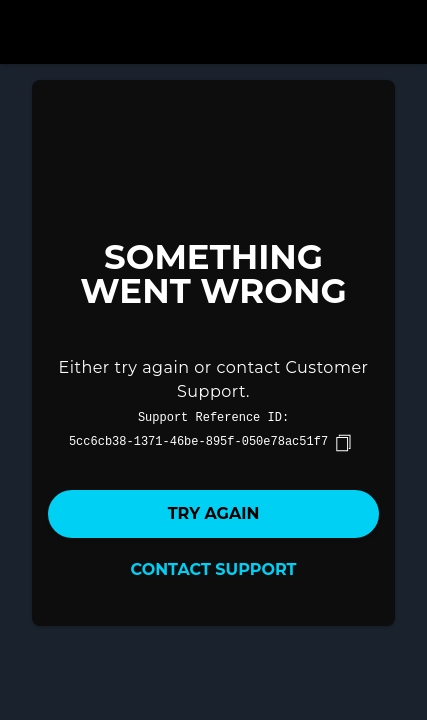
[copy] (343, 443)
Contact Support (214, 569)
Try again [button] (214, 513)
